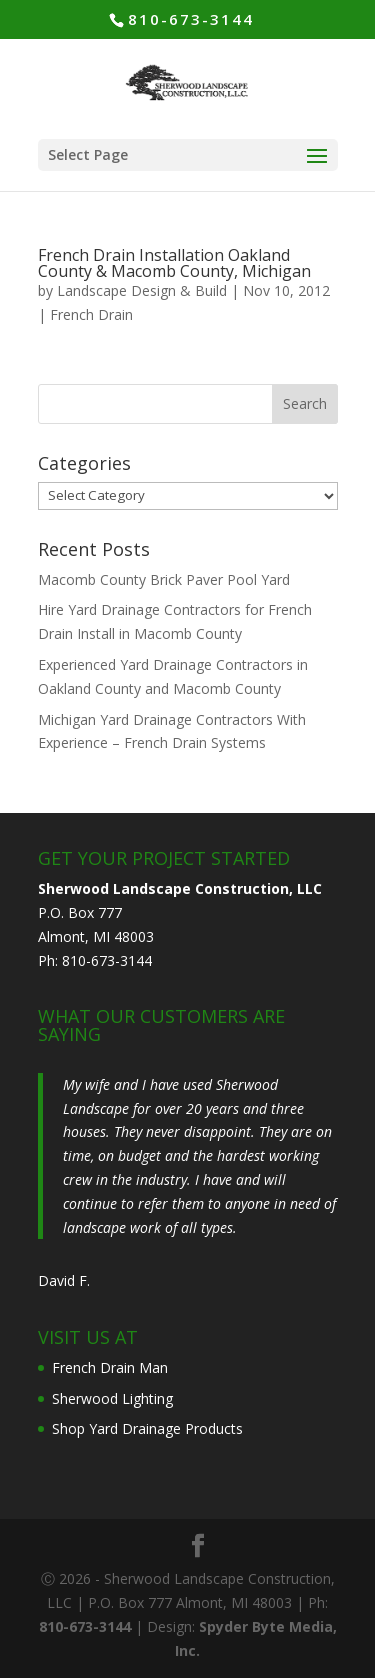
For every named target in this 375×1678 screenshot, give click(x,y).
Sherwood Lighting (112, 1398)
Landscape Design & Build (142, 290)
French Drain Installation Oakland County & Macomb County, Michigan (174, 263)
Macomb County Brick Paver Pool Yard (164, 579)
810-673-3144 (191, 19)
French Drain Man (110, 1367)
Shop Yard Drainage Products (147, 1428)
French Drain (91, 314)
